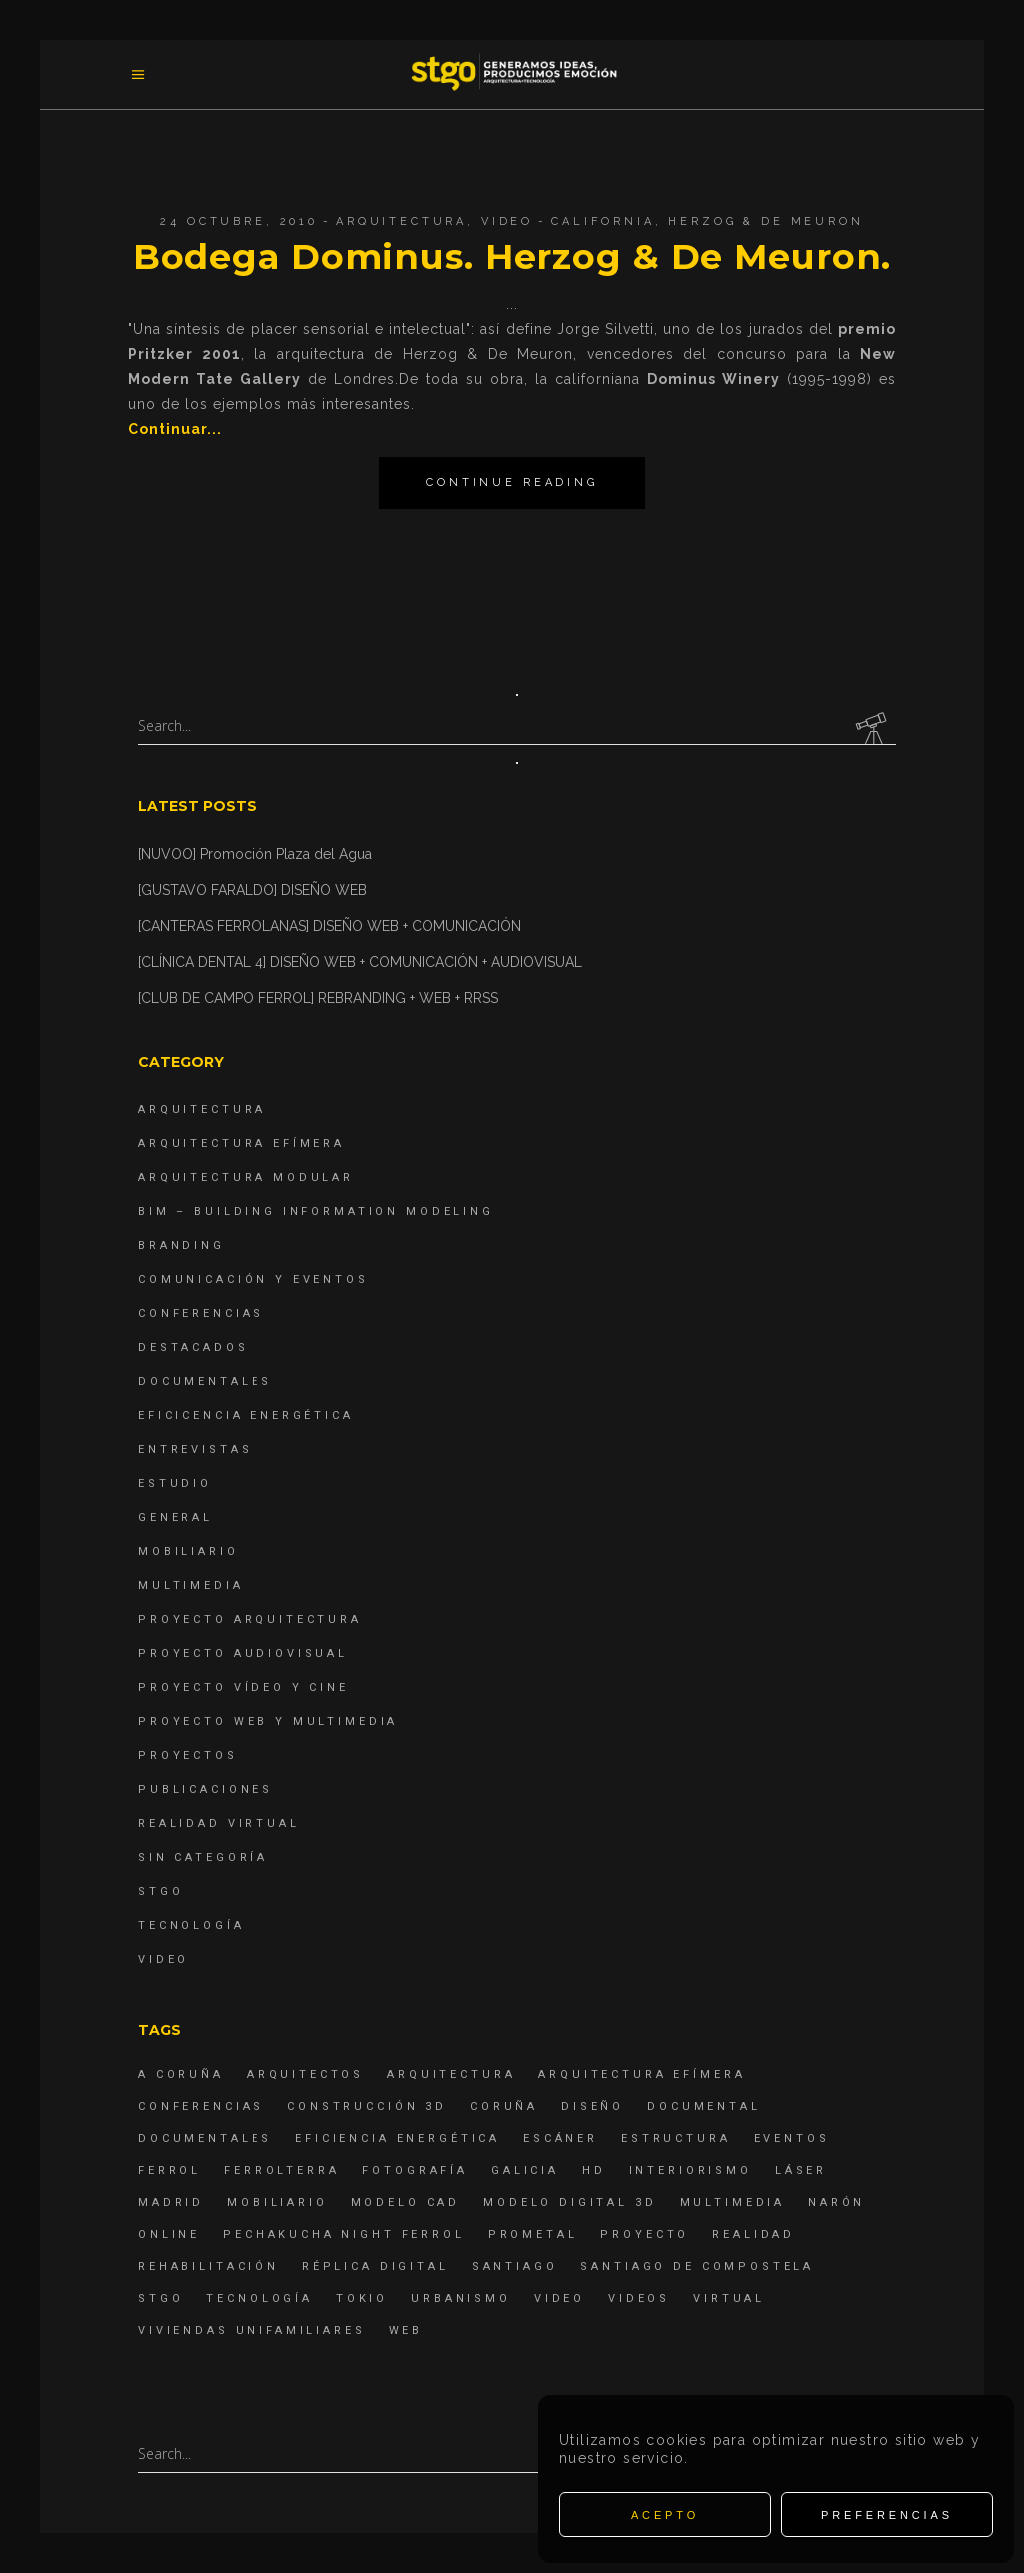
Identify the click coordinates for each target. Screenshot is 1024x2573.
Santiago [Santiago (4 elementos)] (515, 2266)
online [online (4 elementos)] (169, 2234)
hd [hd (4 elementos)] (594, 2170)
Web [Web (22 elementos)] (406, 2330)
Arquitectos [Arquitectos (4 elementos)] (305, 2074)
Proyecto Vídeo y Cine (243, 1687)
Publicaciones (205, 1789)
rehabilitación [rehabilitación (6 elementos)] (208, 2266)
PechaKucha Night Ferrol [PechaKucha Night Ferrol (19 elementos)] (344, 2234)
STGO (160, 1891)
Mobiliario (188, 1551)
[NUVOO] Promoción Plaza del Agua (255, 854)
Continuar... (175, 429)
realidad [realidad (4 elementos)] (753, 2234)
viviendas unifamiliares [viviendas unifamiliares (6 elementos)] (252, 2330)
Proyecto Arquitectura (250, 1619)
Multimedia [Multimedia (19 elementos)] (733, 2202)
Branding (181, 1245)
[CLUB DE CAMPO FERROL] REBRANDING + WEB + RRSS (318, 998)
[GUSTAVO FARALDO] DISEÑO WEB (252, 890)
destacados (193, 1347)
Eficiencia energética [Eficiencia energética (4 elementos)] (397, 2138)
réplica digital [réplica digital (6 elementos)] (375, 2266)
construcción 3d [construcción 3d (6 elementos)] (367, 2106)
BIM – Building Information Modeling (316, 1211)
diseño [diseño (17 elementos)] (592, 2106)
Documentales (205, 1381)
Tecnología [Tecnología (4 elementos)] (259, 2298)
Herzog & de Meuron (765, 221)
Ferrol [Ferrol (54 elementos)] (169, 2170)
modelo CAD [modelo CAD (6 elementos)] (406, 2202)
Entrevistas (195, 1449)
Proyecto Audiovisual (243, 1653)
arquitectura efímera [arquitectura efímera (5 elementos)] (641, 2074)
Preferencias (887, 2515)
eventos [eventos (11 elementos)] (792, 2138)
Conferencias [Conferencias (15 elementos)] (201, 2106)
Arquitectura (401, 221)
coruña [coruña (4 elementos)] (504, 2106)
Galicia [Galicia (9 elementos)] (525, 2170)
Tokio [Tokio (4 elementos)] (362, 2298)
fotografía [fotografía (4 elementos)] (415, 2170)
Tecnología (191, 1925)
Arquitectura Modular (246, 1177)
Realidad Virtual (219, 1823)
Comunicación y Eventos (253, 1279)
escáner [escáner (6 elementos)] (560, 2138)
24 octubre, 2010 (239, 221)
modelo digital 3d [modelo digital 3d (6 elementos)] (569, 2202)
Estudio (175, 1483)
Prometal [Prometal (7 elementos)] (533, 2234)
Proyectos (188, 1755)
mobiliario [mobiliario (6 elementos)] (277, 2202)
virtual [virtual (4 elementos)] (729, 2298)
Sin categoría (203, 1857)
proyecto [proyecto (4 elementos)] (644, 2234)
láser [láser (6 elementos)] (801, 2170)
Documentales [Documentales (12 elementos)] (205, 2138)
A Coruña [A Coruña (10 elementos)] (181, 2074)
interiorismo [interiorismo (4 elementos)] (690, 2170)
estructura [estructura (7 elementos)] (676, 2138)
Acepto (665, 2515)
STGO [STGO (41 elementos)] (160, 2298)
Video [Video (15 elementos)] (559, 2298)
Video (507, 221)
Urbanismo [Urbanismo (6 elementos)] (461, 2298)
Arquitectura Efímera (241, 1143)
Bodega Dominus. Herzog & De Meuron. (512, 256)
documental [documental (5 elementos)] (704, 2106)
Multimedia (191, 1585)
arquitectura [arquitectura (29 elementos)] (451, 2074)
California (603, 221)
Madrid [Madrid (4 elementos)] (171, 2202)
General (175, 1517)
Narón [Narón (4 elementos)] (836, 2202)
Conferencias (201, 1313)
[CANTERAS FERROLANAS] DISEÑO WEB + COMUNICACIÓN (329, 926)
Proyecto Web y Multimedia (268, 1721)
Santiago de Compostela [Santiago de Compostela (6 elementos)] (697, 2266)
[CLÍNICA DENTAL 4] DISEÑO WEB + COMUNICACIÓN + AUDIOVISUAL (360, 962)
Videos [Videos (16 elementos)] (639, 2298)
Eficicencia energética (246, 1415)
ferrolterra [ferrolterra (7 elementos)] (281, 2170)
